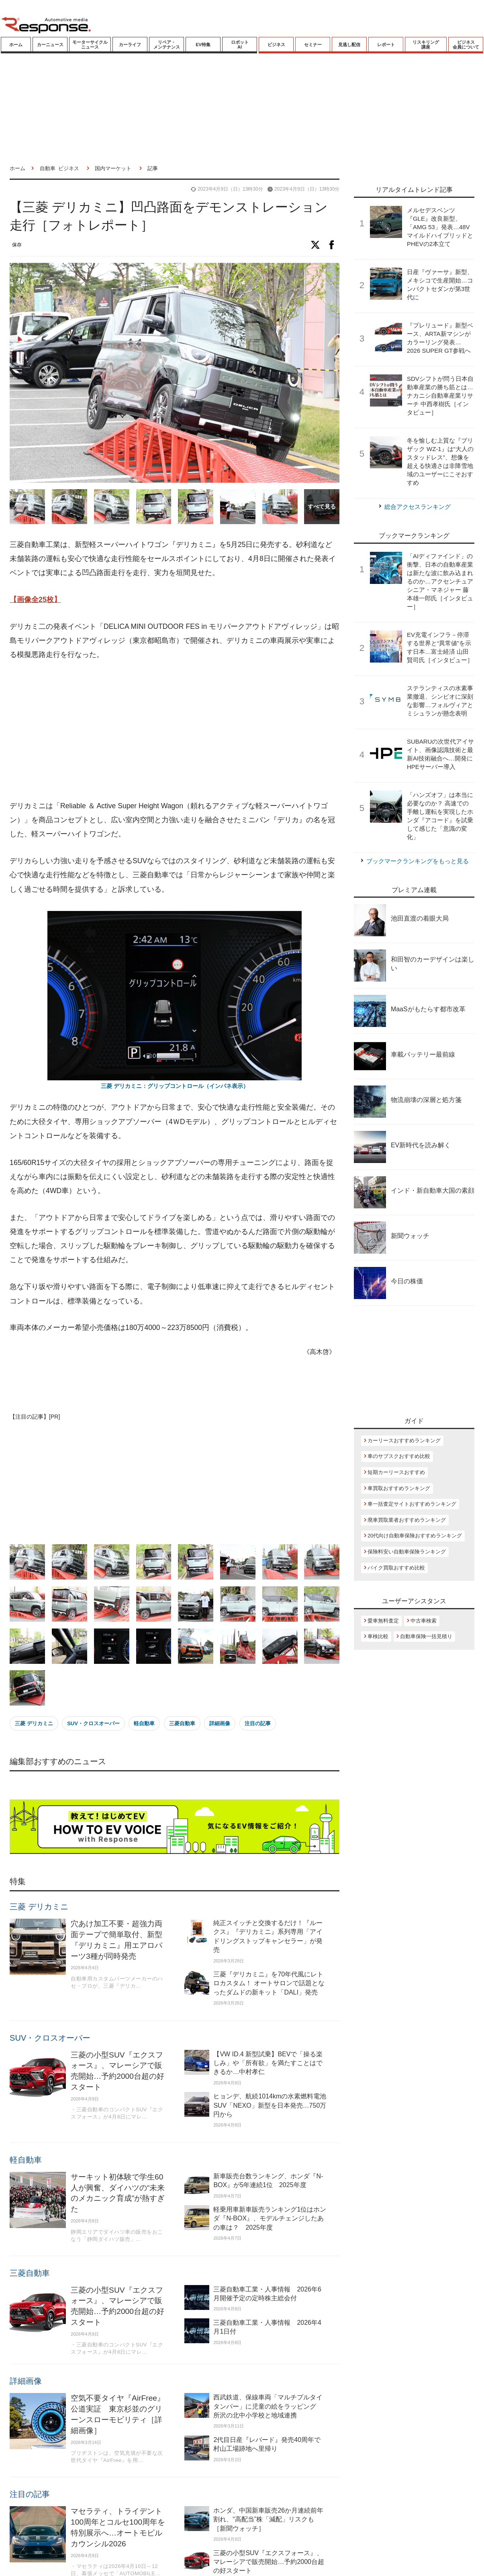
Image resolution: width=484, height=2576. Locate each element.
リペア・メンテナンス (166, 44)
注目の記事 (258, 1723)
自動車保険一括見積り (426, 1636)
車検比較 (378, 1636)
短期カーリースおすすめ (396, 1472)
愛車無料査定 (383, 1621)
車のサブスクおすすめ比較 (399, 1456)
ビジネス (276, 44)
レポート (386, 44)
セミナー (313, 44)
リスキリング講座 (426, 44)
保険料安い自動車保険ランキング (407, 1552)
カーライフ (130, 44)
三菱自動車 (182, 1723)
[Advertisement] (158, 731)
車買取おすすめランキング (399, 1488)
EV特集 (203, 44)
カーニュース (50, 44)
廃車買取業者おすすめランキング (407, 1520)
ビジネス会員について (466, 44)
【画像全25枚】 (35, 600)
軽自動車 (144, 1723)
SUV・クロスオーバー (93, 1723)
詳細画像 (219, 1723)
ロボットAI (240, 44)
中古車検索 (423, 1621)
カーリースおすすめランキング (404, 1440)
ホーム (15, 44)
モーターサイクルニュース (90, 44)
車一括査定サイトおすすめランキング (412, 1504)
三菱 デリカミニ (34, 1723)
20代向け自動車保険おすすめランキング (415, 1536)
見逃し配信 (349, 44)
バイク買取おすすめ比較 (396, 1568)
